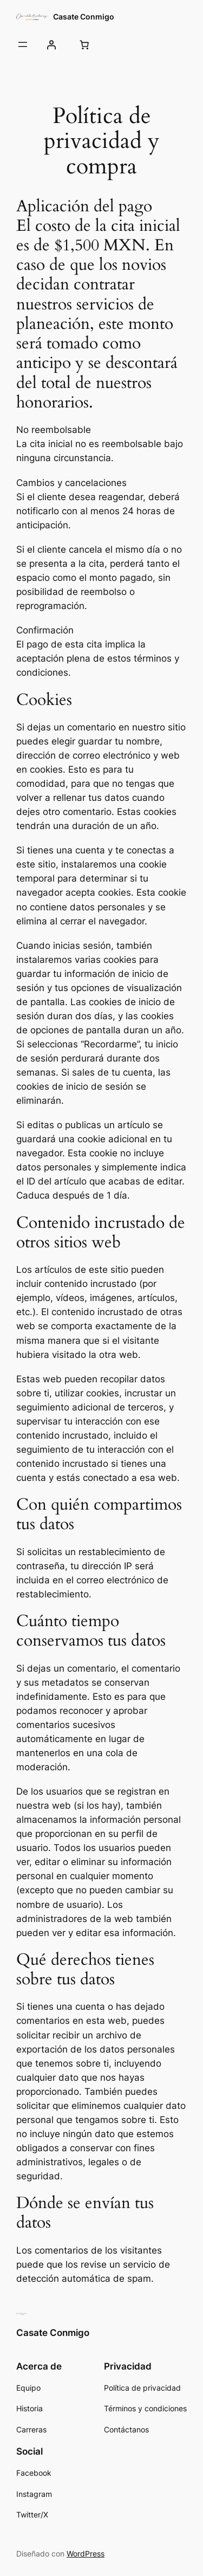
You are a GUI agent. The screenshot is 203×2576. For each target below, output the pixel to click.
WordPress (85, 2553)
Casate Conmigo (83, 16)
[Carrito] (84, 44)
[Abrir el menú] (22, 44)
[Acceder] (51, 44)
